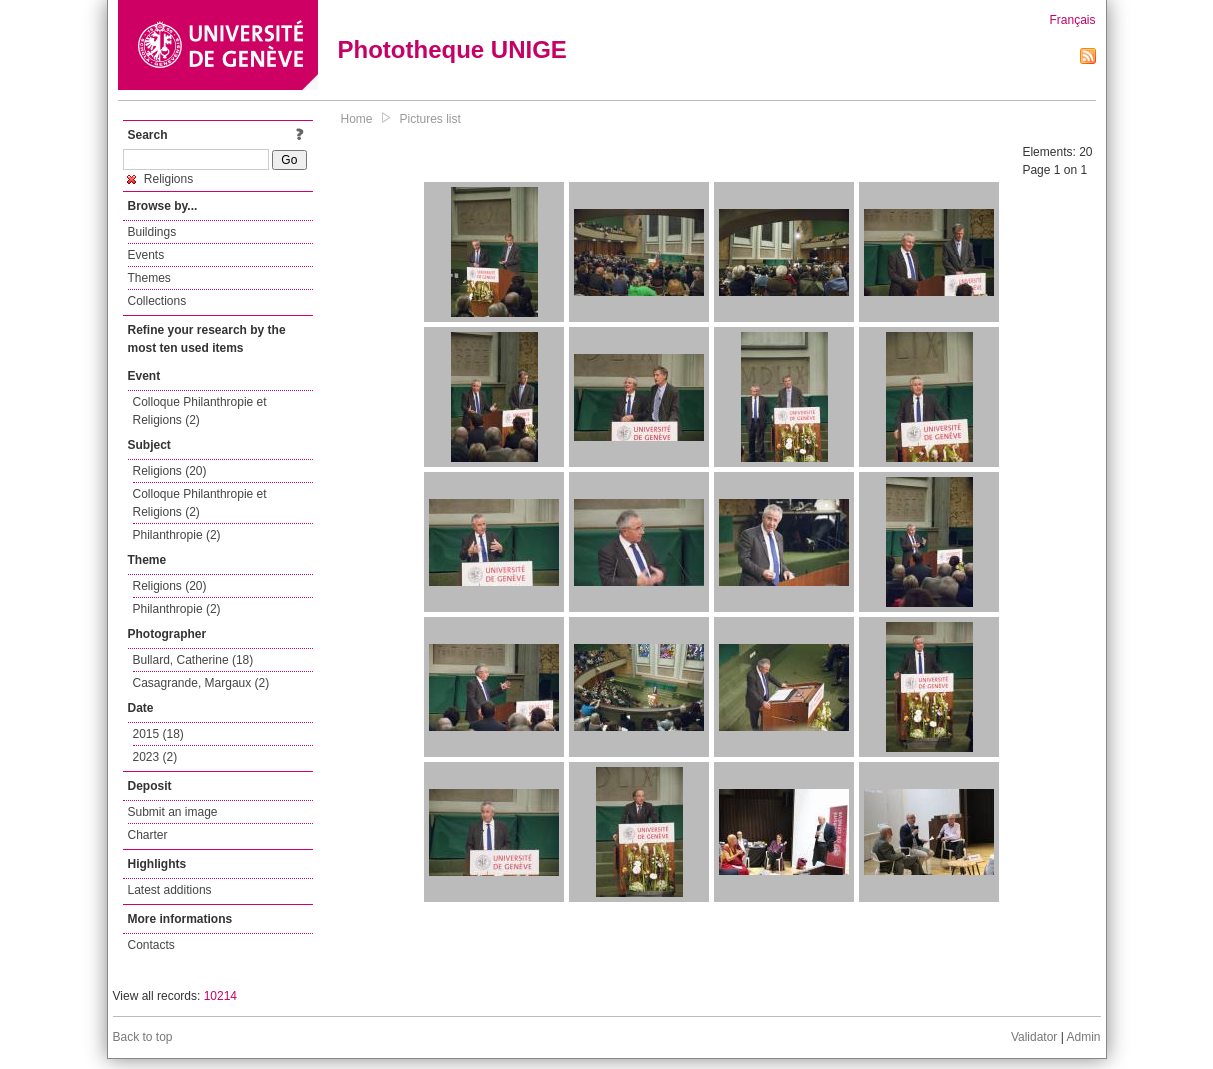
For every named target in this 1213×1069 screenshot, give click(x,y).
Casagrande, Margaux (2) (201, 683)
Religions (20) (170, 471)
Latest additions (170, 890)
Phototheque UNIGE (452, 49)
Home (357, 119)
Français (1072, 20)
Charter (148, 835)
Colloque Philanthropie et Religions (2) (200, 411)
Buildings (152, 232)
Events (146, 255)
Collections (157, 301)
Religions (160, 179)
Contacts (151, 945)
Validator (1034, 1037)
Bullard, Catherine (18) (193, 660)
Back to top (143, 1037)
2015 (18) (158, 734)
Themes (149, 278)
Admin (1083, 1037)
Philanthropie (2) (177, 535)
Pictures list (430, 119)
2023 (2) (155, 757)
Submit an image (173, 812)
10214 (220, 996)
